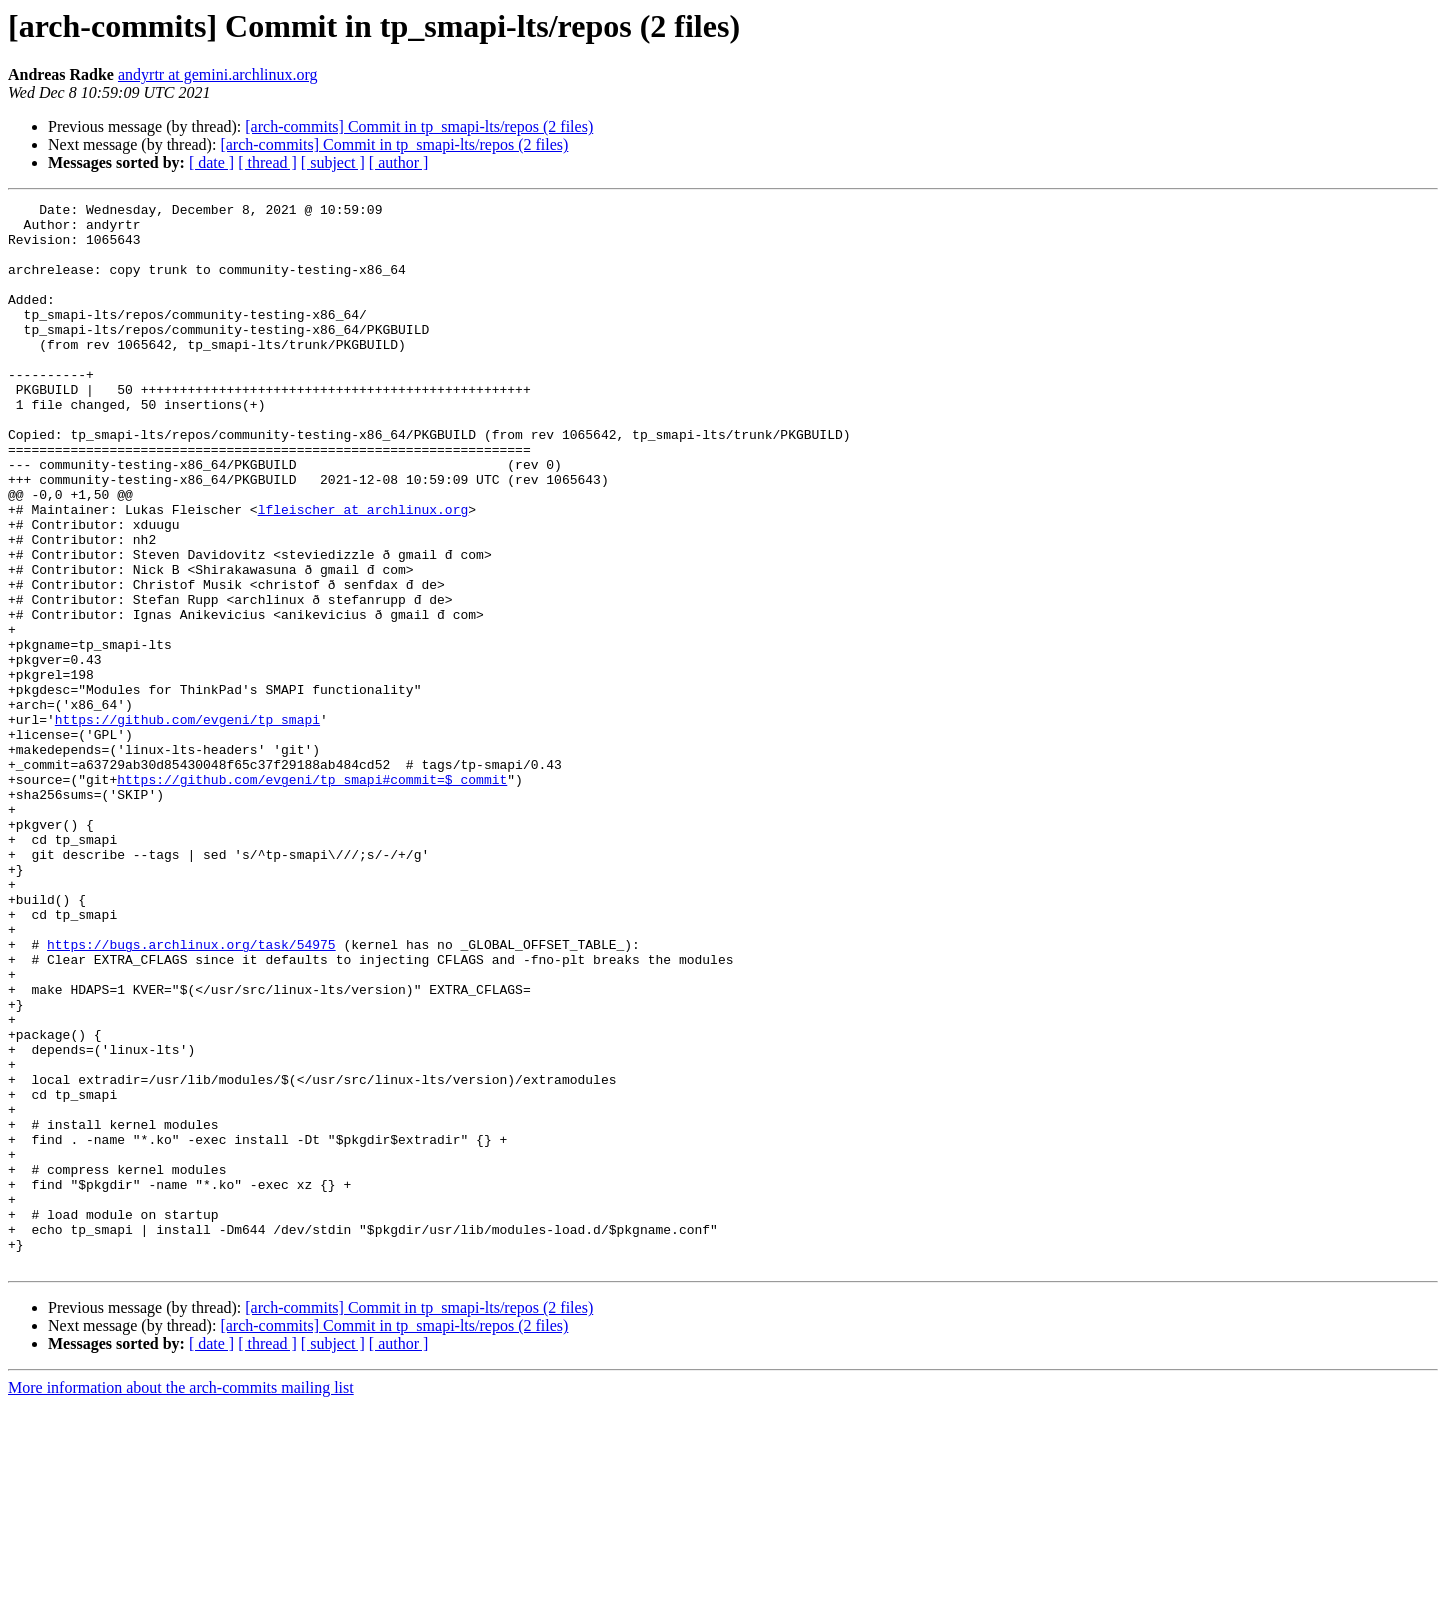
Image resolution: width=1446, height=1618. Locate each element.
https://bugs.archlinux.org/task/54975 (191, 1094)
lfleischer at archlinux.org (363, 572)
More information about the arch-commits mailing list (181, 1600)
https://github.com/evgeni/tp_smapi (187, 824)
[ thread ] (267, 162)
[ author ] (399, 162)
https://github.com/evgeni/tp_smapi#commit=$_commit (312, 896)
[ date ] (211, 162)
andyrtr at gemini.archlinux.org (218, 74)
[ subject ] (333, 162)
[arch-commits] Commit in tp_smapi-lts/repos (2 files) (419, 126)
